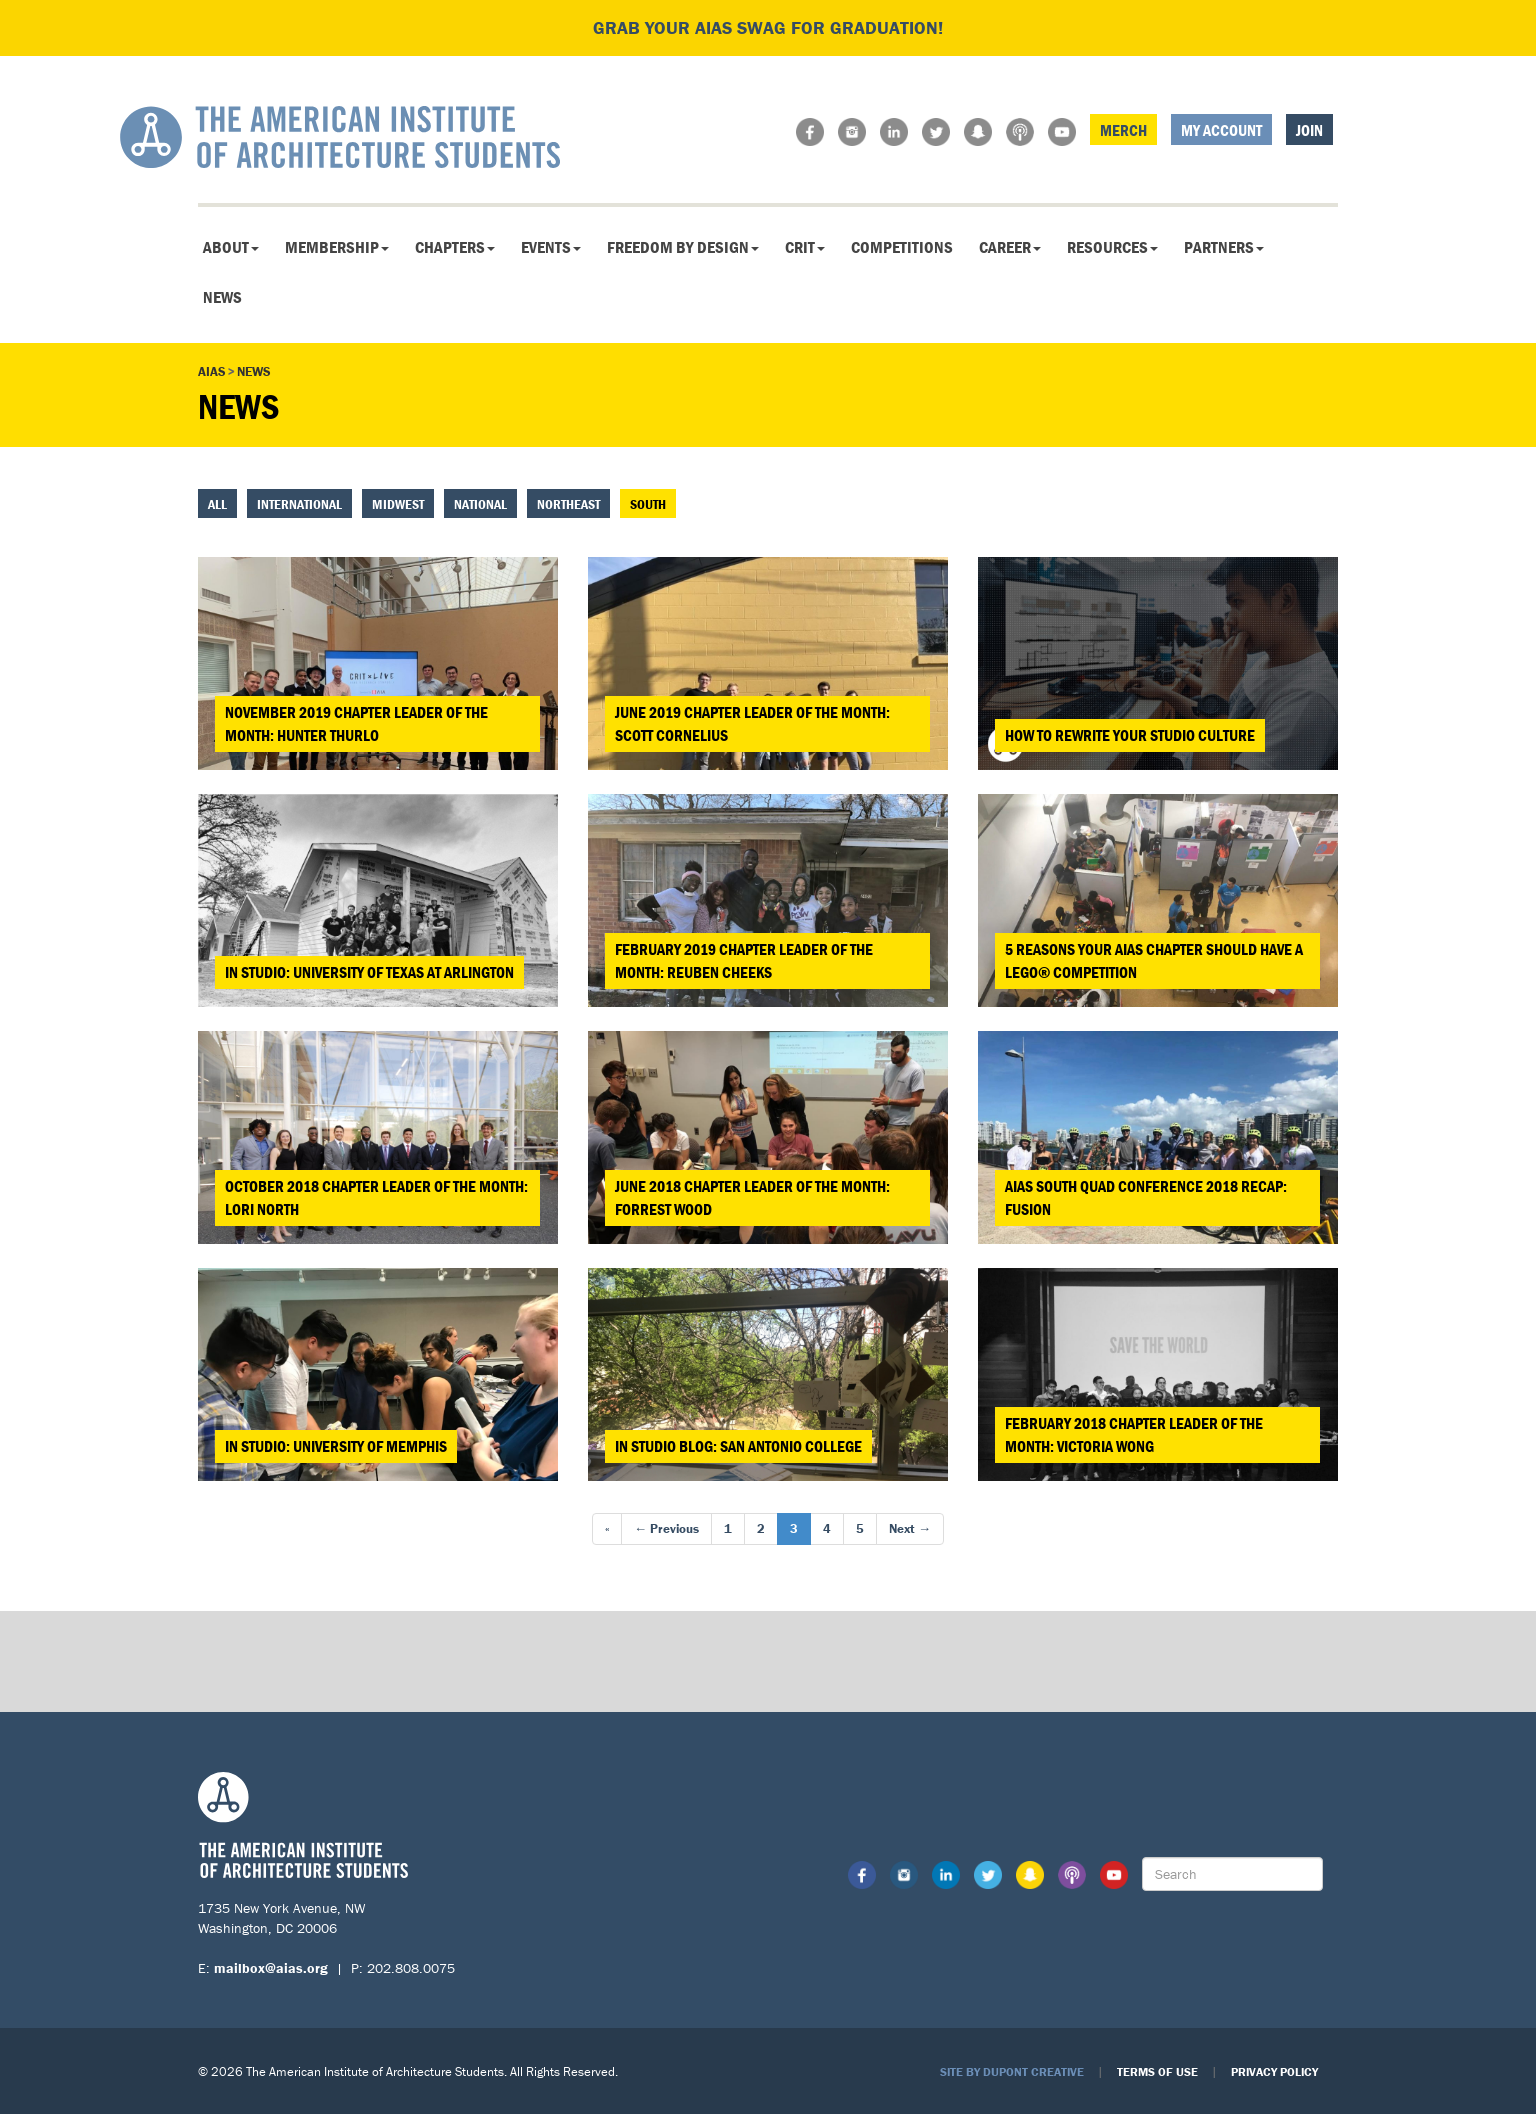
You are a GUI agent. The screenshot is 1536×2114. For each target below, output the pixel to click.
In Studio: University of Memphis (336, 1446)
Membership (337, 247)
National (480, 504)
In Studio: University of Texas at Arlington (369, 972)
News (222, 297)
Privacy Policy (1274, 2071)
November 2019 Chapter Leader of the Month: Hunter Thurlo (356, 723)
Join (1309, 130)
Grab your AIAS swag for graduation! (768, 27)
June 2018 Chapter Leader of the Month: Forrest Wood (752, 1197)
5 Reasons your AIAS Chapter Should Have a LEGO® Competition (1154, 960)
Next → (910, 1528)
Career (1010, 247)
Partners (1224, 247)
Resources (1112, 247)
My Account (1221, 130)
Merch (1123, 130)
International (299, 504)
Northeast (568, 504)
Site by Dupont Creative (1012, 2071)
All (217, 504)
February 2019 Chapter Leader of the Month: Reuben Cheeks (744, 960)
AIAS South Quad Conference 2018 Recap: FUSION (1146, 1197)
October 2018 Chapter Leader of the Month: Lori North (376, 1197)
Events (551, 247)
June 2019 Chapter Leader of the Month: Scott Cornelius (752, 723)
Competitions (902, 247)
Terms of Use (1157, 2071)
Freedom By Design (683, 247)
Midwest (398, 504)
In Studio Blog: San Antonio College (738, 1446)
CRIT (805, 247)
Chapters (455, 247)
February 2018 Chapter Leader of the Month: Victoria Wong (1134, 1434)
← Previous (666, 1528)
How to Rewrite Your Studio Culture (1130, 735)
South (648, 504)
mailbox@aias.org (271, 1968)
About (231, 247)
